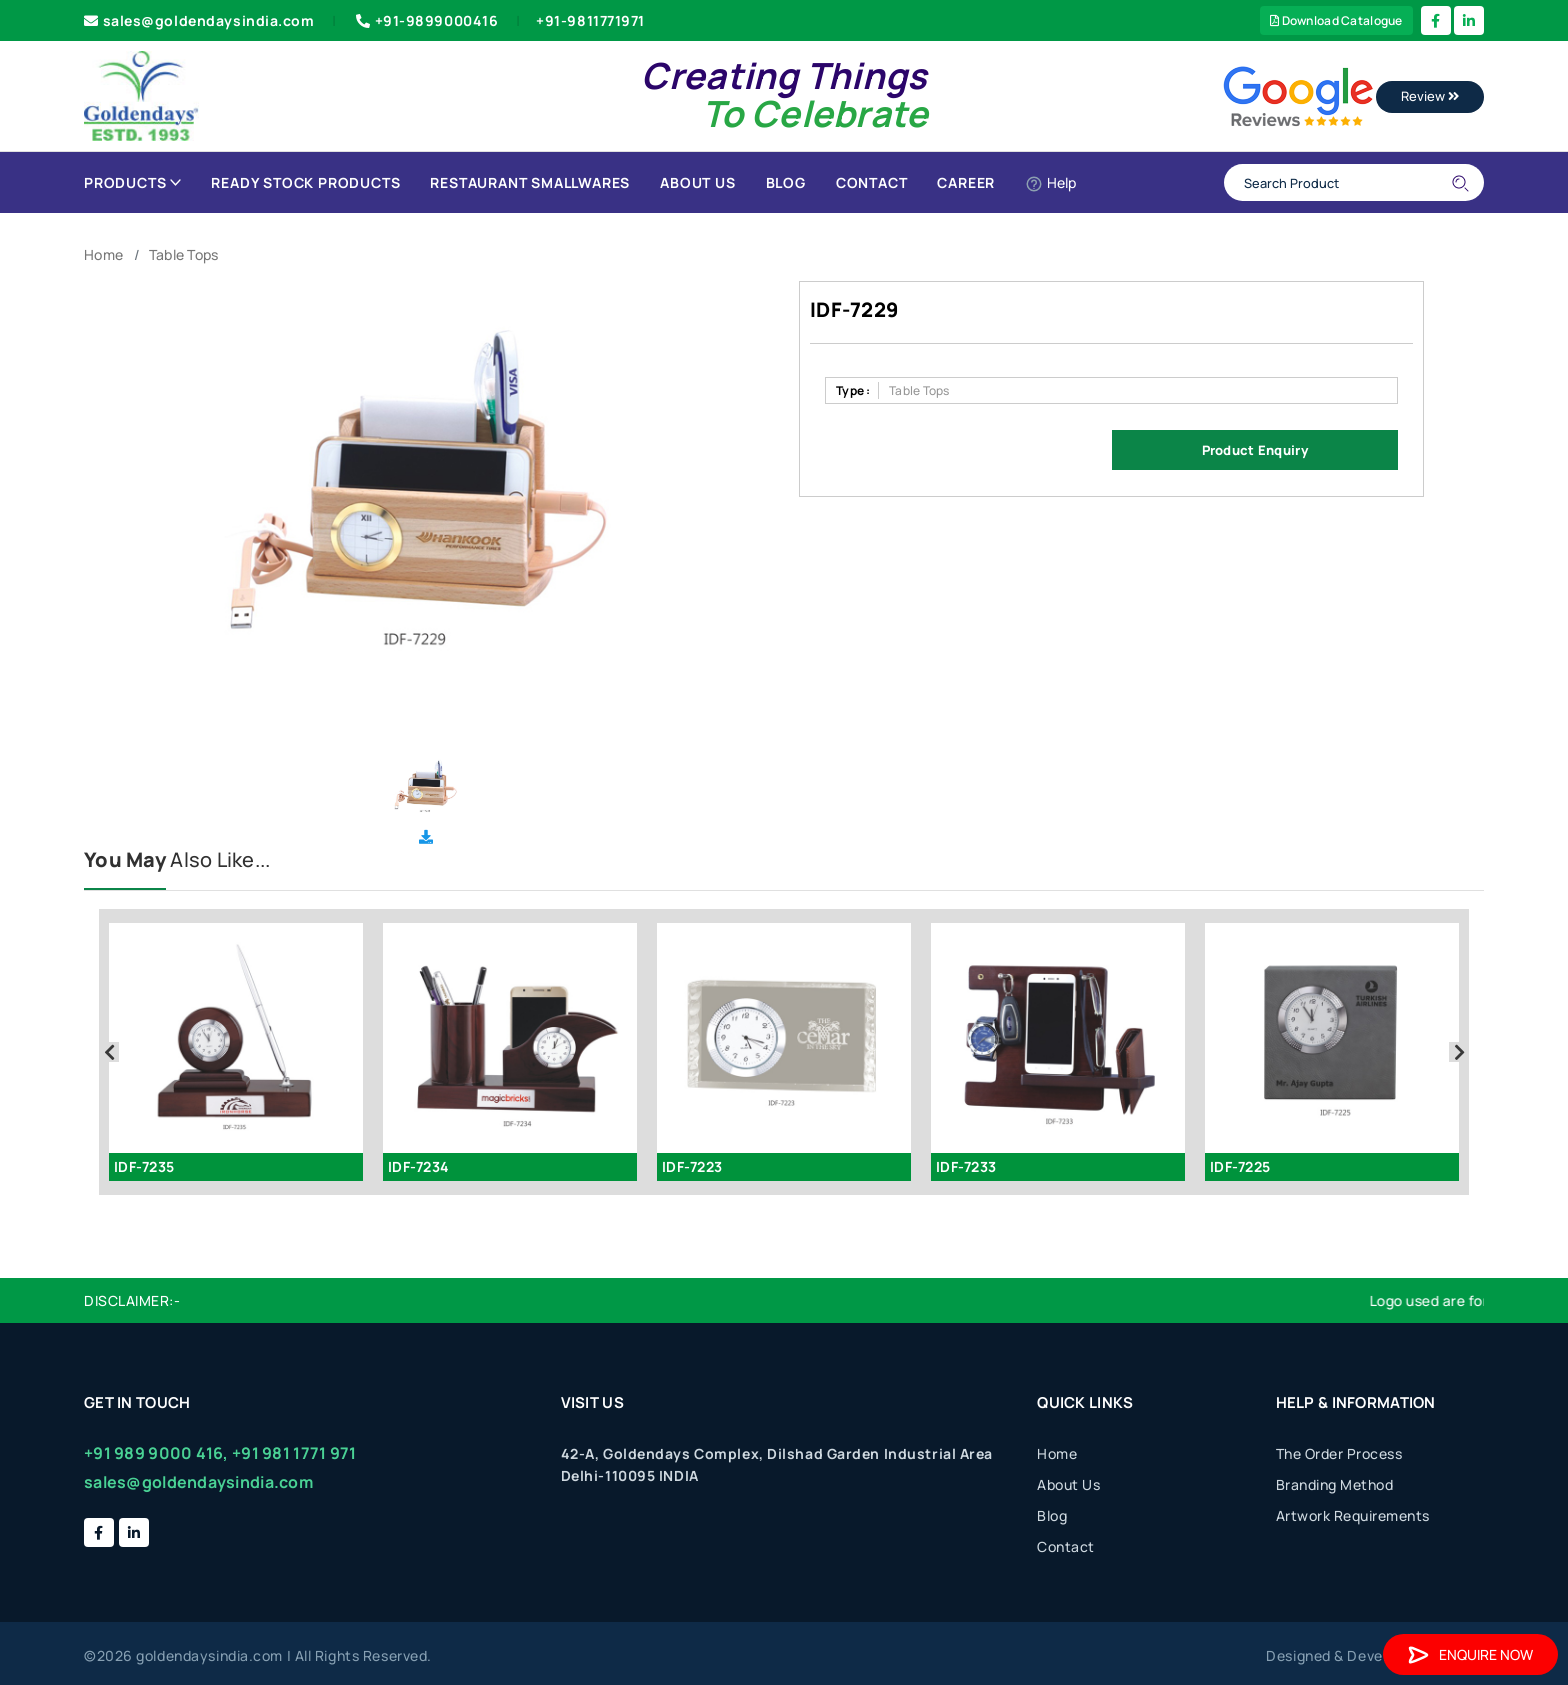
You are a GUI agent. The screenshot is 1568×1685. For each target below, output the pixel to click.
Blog (786, 182)
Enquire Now (1470, 1654)
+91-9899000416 (425, 20)
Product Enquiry (1255, 450)
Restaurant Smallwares (530, 182)
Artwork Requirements (1353, 1515)
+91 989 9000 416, (156, 1453)
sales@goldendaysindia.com (199, 20)
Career (966, 182)
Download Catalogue (1336, 20)
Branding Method (1335, 1484)
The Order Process (1339, 1453)
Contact (872, 182)
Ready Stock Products (305, 182)
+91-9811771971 (590, 20)
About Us (697, 182)
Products (132, 182)
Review (1430, 96)
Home (103, 254)
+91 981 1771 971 (294, 1453)
